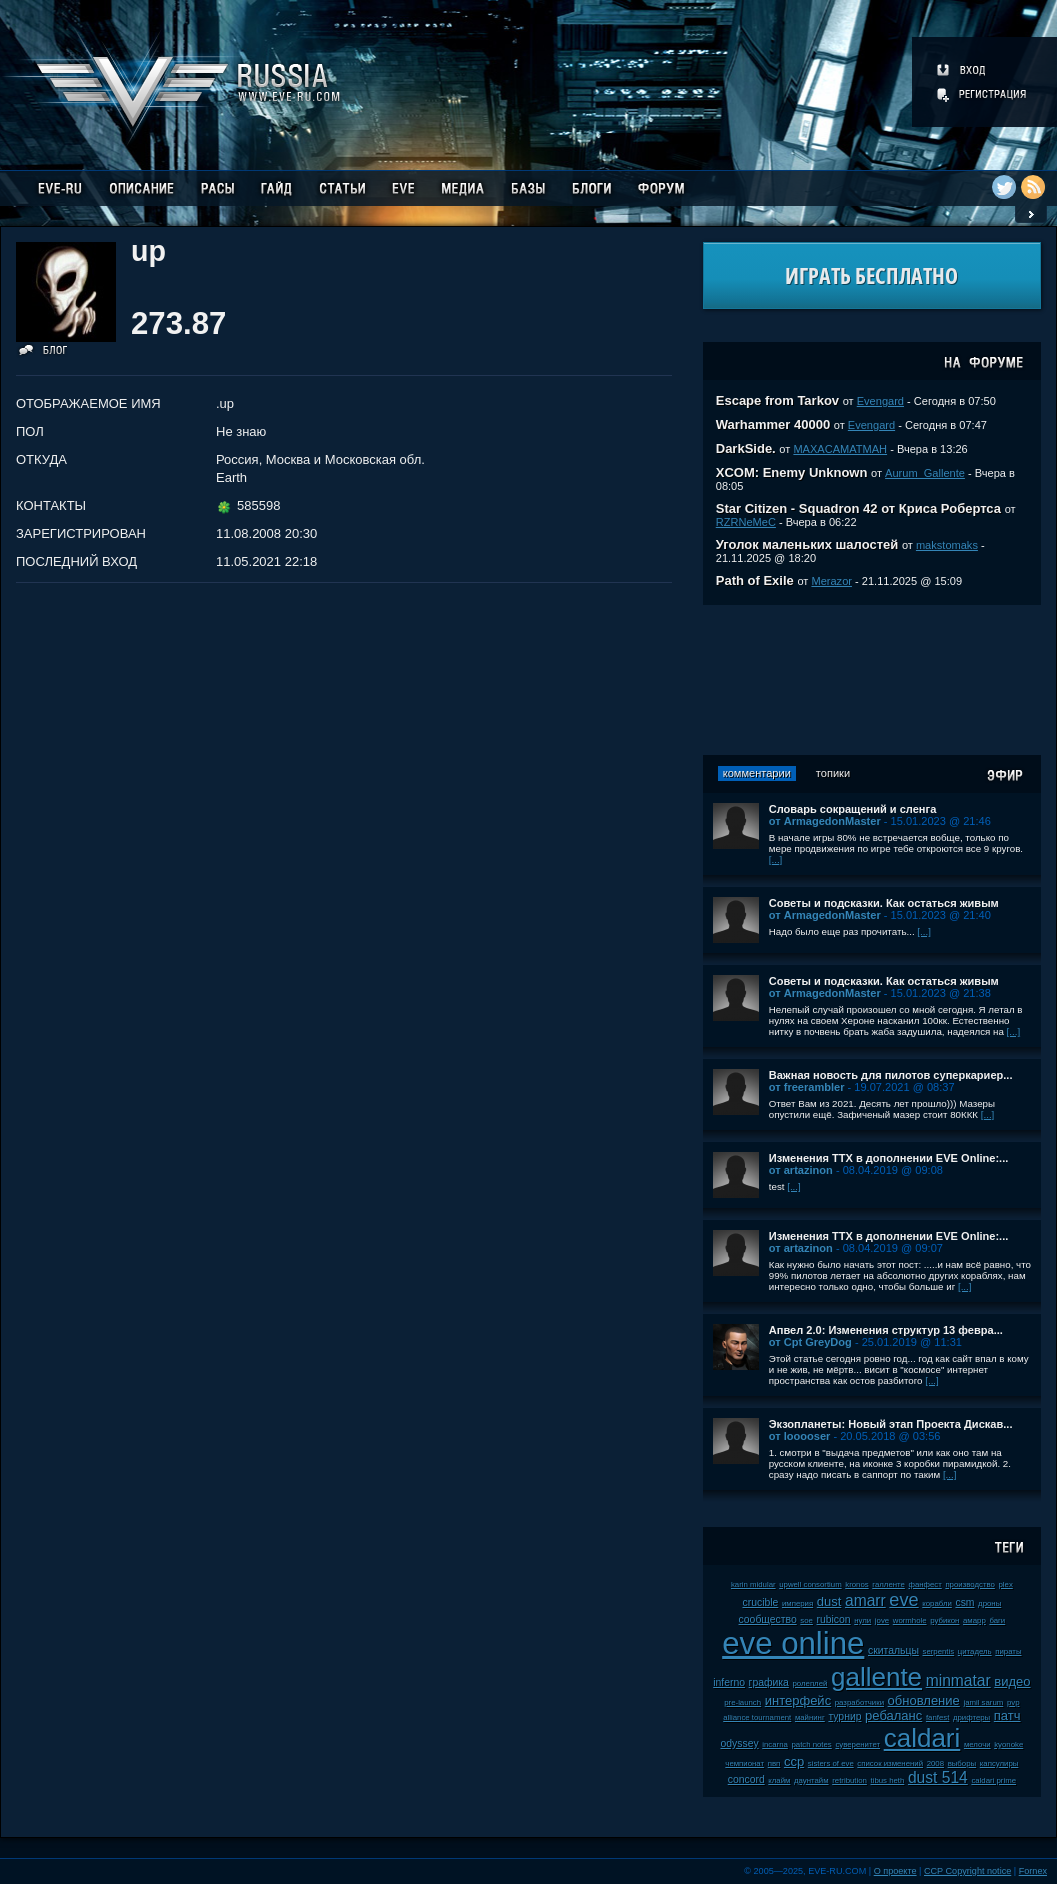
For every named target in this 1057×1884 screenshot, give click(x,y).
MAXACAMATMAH (840, 449)
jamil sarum (983, 1702)
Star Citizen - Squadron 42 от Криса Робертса (858, 508)
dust (829, 1601)
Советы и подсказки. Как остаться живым (884, 903)
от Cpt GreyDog (810, 1342)
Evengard (880, 401)
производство (969, 1584)
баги (997, 1620)
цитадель (975, 1651)
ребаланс (893, 1715)
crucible (761, 1602)
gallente (876, 1677)
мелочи (977, 1744)
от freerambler (807, 1087)
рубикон (944, 1620)
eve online (793, 1643)
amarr (865, 1600)
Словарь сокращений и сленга (853, 809)
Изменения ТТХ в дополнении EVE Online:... (889, 1158)
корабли (937, 1603)
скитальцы (893, 1650)
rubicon (834, 1619)
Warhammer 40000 (773, 424)
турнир (844, 1716)
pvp (1013, 1702)
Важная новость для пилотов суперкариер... (891, 1075)
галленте (888, 1584)
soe (806, 1620)
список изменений (890, 1763)
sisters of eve (831, 1763)
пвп (774, 1763)
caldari (922, 1738)
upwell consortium (810, 1584)
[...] (776, 859)
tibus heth (888, 1780)
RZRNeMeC (746, 522)
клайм (779, 1780)
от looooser (800, 1436)
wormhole (910, 1620)
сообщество (768, 1619)
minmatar (958, 1680)
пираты (1008, 1651)
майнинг (810, 1717)
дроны (989, 1603)
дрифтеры (971, 1717)
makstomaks (947, 545)
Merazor (831, 581)
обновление (924, 1700)
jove (882, 1620)
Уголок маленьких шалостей (807, 544)
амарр (974, 1620)
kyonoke (1008, 1744)
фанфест (924, 1584)
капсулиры (999, 1763)
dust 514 (938, 1777)
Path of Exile (755, 580)
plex (1005, 1584)
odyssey (740, 1743)
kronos (856, 1584)
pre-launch (742, 1702)
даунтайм (811, 1780)
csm (964, 1602)
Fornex (1033, 1871)
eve (903, 1600)
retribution (849, 1780)
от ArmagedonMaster (825, 821)
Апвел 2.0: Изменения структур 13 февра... (886, 1330)
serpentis (939, 1651)
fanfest (937, 1717)
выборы (962, 1763)
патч (1007, 1715)
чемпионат (744, 1763)
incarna (775, 1744)
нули (862, 1620)
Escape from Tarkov (777, 400)
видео (1012, 1681)
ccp (794, 1761)
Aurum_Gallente (925, 473)
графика (769, 1682)
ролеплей (810, 1683)
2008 (935, 1763)
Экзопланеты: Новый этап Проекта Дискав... (891, 1424)
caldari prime (993, 1780)
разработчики (859, 1702)
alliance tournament (757, 1717)
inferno (729, 1682)
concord (746, 1779)
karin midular (753, 1584)
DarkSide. (746, 448)
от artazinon (801, 1170)
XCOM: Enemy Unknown (792, 472)
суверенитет (857, 1744)
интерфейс (798, 1700)
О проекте (895, 1871)
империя (797, 1603)
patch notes (811, 1744)
